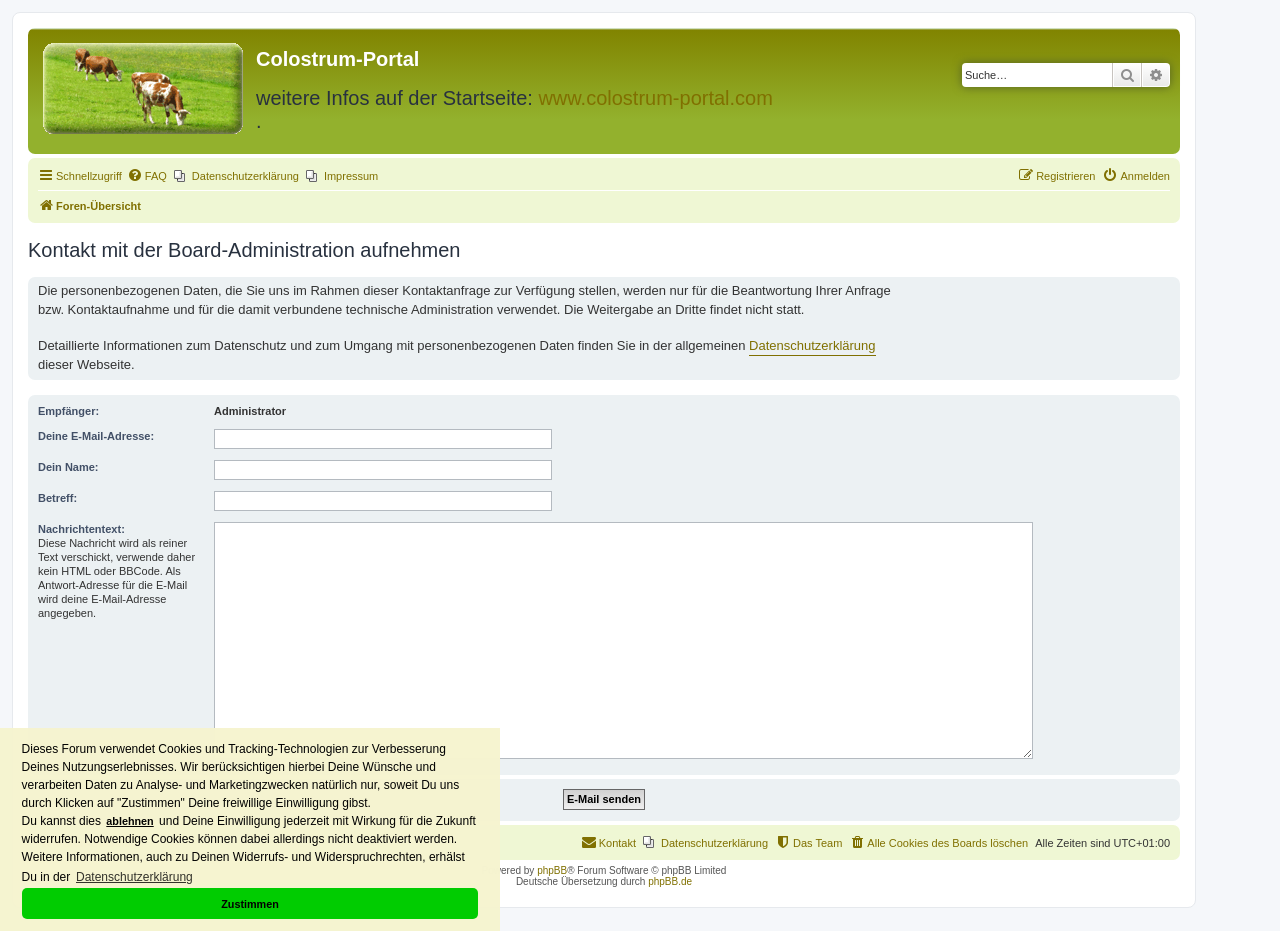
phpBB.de (670, 881)
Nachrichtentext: (81, 529)
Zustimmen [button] (250, 904)
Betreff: (57, 498)
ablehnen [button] (129, 821)
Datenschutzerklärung (812, 345)
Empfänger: (68, 411)
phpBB (552, 870)
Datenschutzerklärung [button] (134, 877)
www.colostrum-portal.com (655, 98)
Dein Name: (68, 467)
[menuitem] (147, 176)
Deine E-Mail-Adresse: (96, 436)
